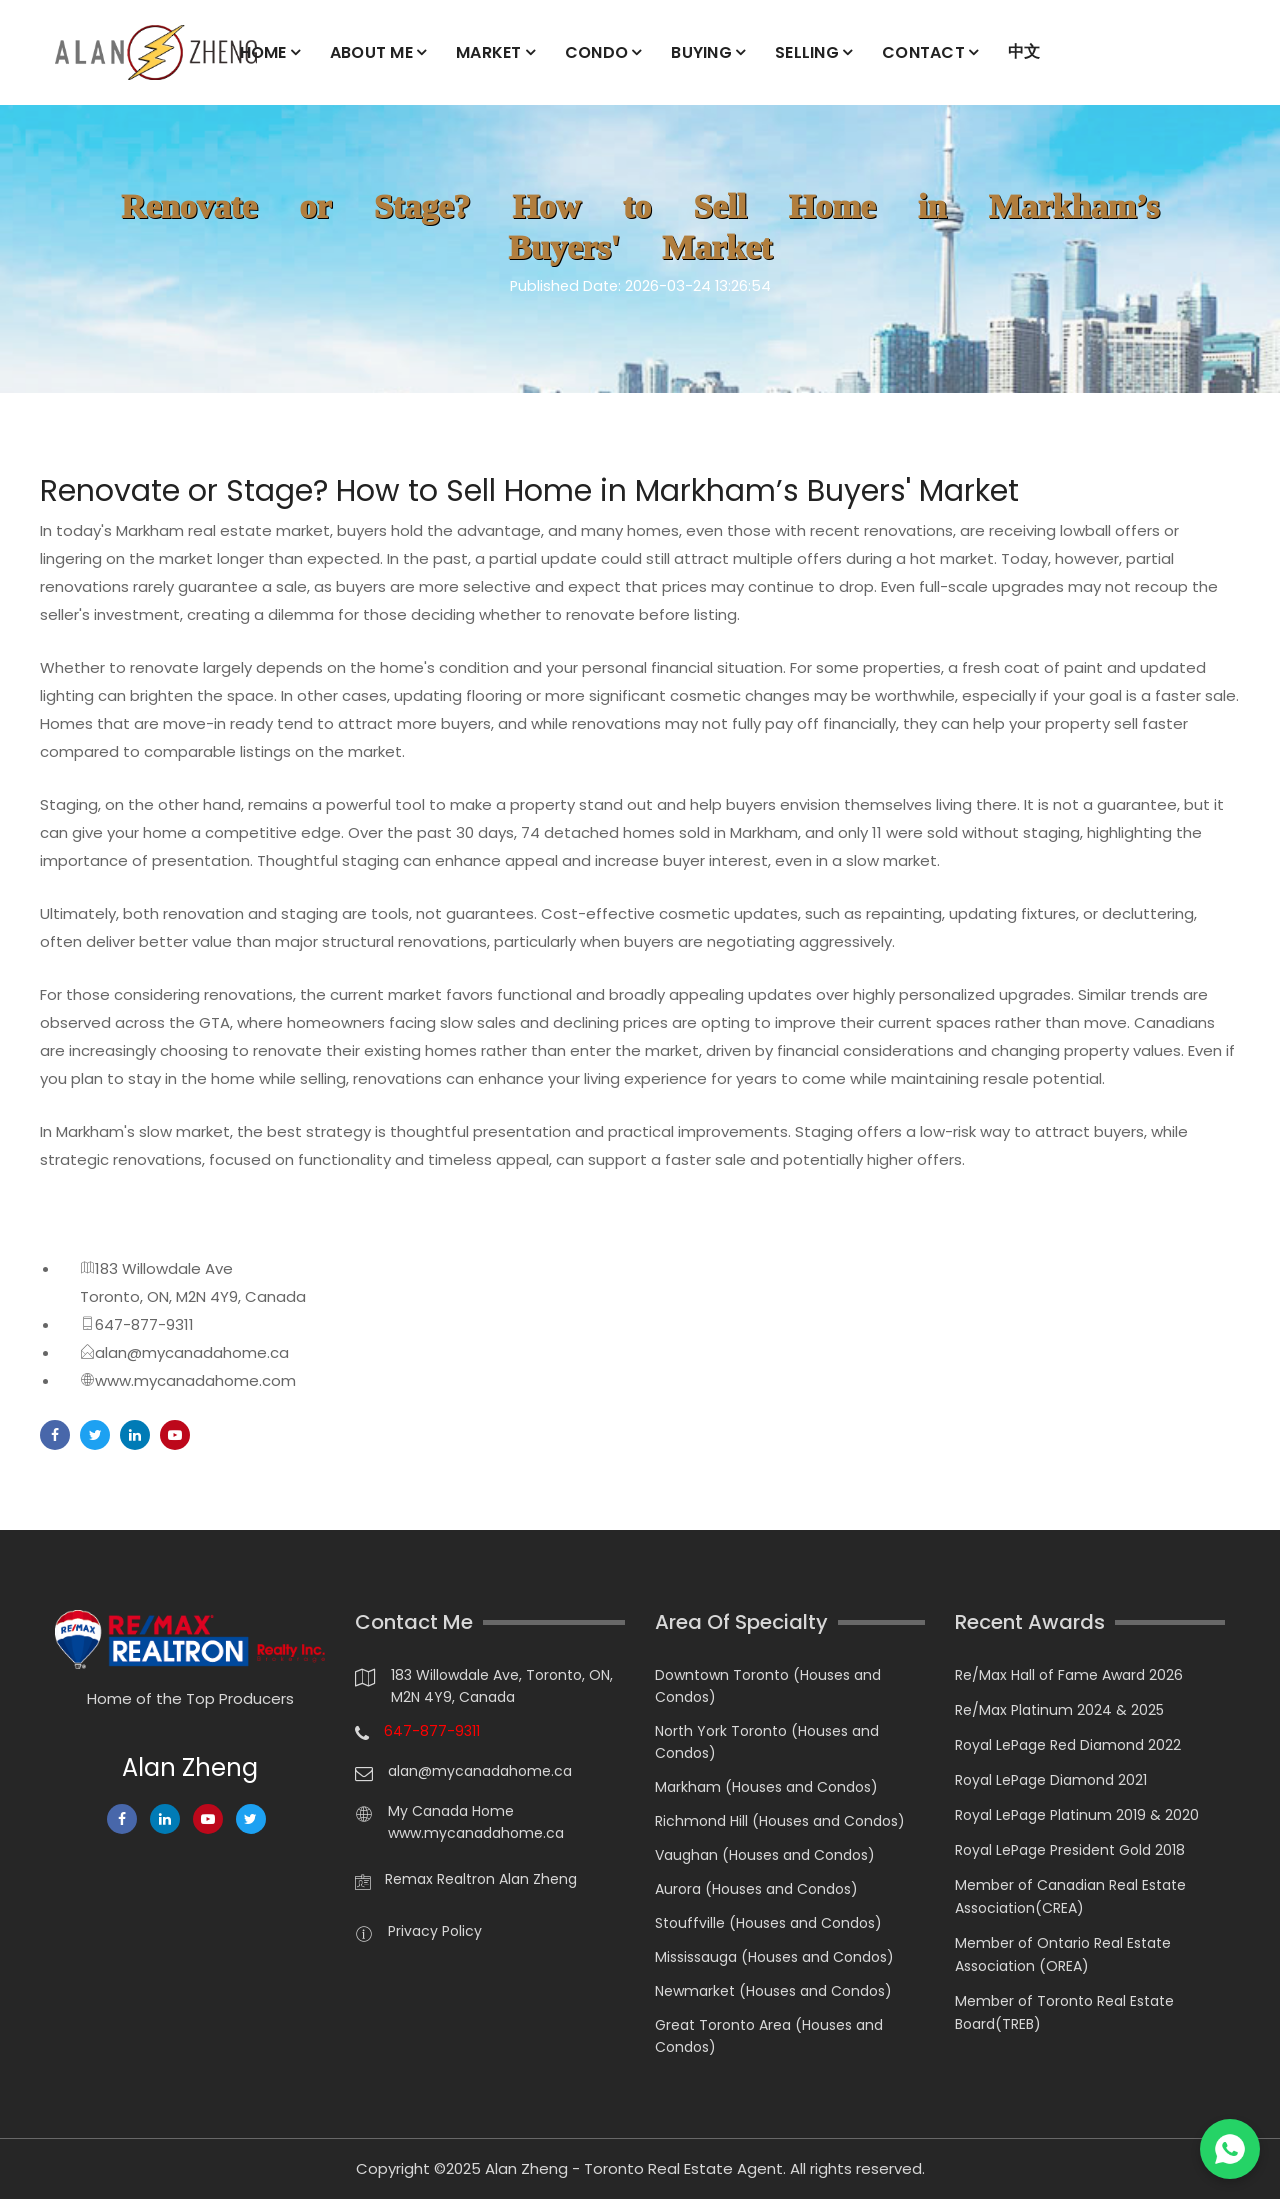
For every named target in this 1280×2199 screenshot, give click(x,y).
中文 (1024, 44)
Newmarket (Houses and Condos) (773, 1991)
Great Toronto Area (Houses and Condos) (769, 2036)
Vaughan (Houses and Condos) (765, 1855)
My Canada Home (451, 1811)
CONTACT (923, 45)
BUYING (701, 45)
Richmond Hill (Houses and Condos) (780, 1821)
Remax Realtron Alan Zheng (481, 1879)
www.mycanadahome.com (195, 1380)
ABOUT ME (371, 45)
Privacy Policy (435, 1931)
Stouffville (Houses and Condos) (768, 1923)
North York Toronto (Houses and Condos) (767, 1742)
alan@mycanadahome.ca (192, 1352)
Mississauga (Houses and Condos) (774, 1957)
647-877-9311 (144, 1324)
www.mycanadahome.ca (476, 1833)
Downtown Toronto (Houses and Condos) (768, 1686)
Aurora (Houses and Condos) (756, 1889)
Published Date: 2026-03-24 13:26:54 (640, 285)
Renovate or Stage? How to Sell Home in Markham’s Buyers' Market (640, 226)
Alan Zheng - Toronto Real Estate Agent (634, 2168)
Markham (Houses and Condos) (766, 1787)
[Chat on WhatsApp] (1230, 2149)
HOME (263, 45)
